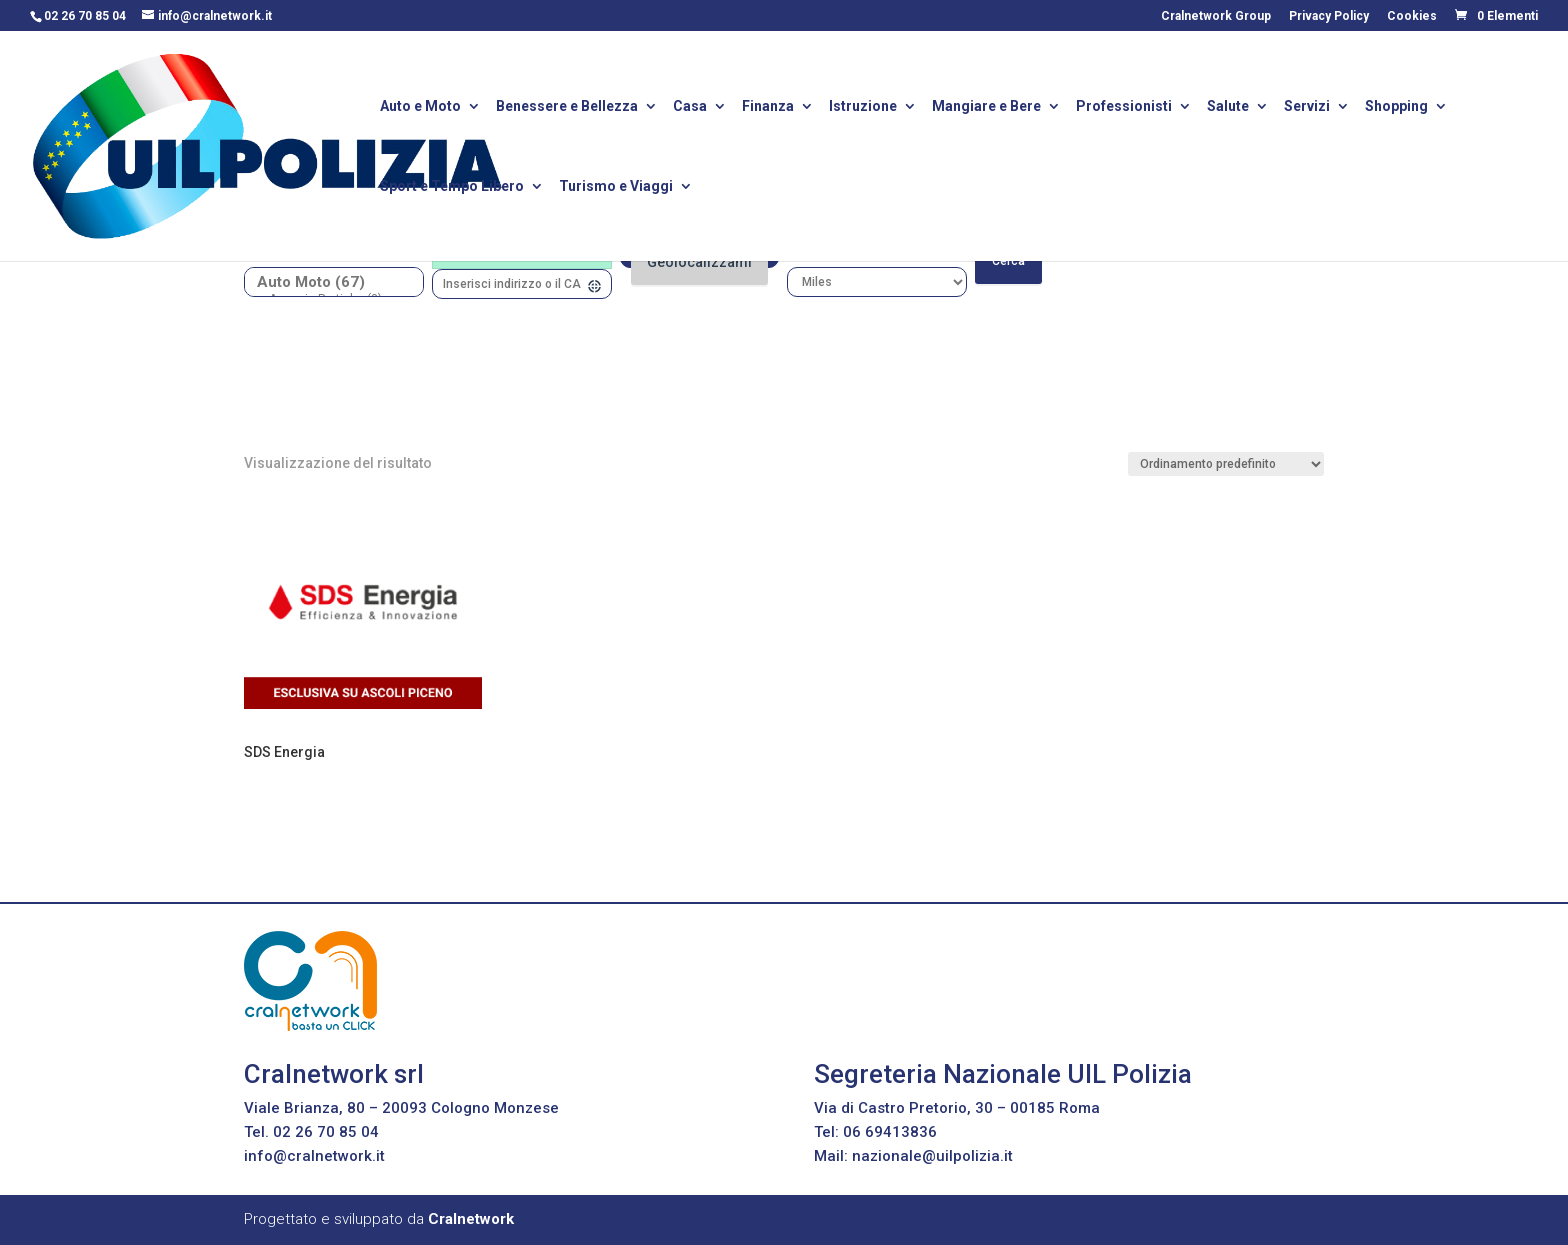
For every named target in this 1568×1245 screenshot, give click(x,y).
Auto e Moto (420, 107)
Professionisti (1124, 107)
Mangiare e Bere (986, 107)
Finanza (768, 107)
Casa (690, 107)
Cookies (1412, 16)
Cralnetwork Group (1216, 16)
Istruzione (863, 107)
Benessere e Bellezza (567, 107)
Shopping (1396, 107)
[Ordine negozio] (1226, 464)
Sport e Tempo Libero (452, 187)
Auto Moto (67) (326, 282)
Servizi (1307, 107)
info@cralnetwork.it (314, 1156)
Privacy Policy (1329, 16)
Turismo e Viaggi (616, 187)
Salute (1228, 107)
